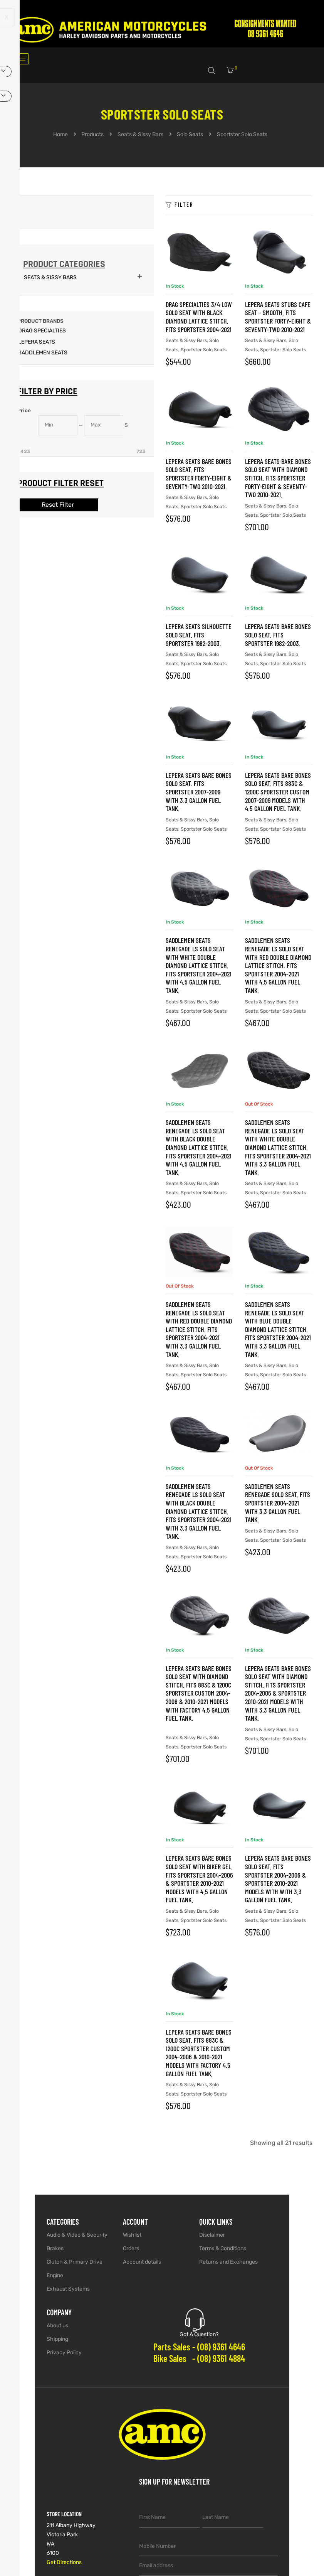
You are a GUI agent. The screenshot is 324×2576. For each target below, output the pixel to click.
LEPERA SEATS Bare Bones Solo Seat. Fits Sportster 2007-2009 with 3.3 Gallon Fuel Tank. (199, 792)
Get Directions (64, 2562)
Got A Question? (199, 2334)
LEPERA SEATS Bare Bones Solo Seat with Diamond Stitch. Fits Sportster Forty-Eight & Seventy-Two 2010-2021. (278, 478)
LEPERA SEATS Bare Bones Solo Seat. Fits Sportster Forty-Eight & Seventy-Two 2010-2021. (199, 474)
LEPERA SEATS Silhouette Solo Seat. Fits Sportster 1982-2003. (199, 634)
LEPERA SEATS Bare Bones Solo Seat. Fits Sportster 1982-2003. (278, 634)
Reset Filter (58, 504)
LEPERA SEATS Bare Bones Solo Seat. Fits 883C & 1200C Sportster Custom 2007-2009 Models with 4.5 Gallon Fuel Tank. (278, 792)
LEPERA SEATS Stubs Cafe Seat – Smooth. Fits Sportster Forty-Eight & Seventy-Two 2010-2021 (278, 317)
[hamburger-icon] (20, 58)
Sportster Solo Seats (204, 349)
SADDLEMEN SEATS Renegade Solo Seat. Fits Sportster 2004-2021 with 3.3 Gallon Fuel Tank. (277, 1503)
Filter (179, 205)
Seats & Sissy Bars (186, 340)
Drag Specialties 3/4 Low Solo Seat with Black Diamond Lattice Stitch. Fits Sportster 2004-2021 (199, 317)
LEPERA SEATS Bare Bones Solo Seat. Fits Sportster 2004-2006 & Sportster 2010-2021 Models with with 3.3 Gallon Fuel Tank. (278, 1879)
